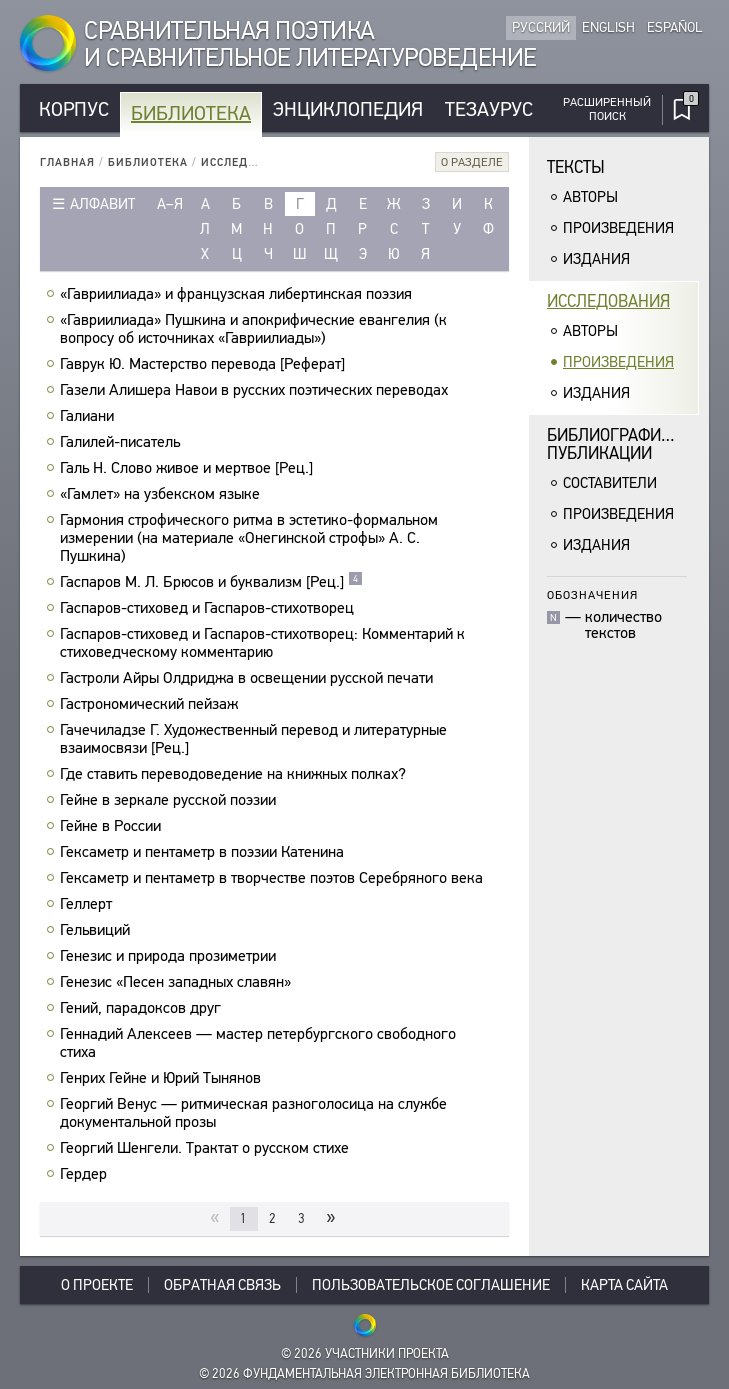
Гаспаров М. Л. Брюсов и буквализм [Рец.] (211, 582)
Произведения (618, 228)
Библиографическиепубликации (623, 444)
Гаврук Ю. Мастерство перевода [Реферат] (205, 364)
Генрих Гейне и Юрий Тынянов (163, 1078)
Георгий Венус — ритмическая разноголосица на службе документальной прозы (253, 1113)
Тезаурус (489, 109)
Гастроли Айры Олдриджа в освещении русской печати (249, 678)
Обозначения (592, 594)
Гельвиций (97, 930)
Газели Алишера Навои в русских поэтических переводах (256, 390)
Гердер (86, 1174)
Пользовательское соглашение (431, 1285)
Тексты (576, 167)
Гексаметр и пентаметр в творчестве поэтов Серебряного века (274, 878)
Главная (67, 162)
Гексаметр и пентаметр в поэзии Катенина (204, 852)
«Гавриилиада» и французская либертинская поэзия (238, 294)
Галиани (89, 416)
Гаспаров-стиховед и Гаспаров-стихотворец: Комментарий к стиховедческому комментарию (262, 643)
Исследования (249, 162)
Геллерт (88, 904)
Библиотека (191, 113)
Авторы (590, 197)
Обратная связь (222, 1285)
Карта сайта (624, 1285)
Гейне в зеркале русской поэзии (170, 800)
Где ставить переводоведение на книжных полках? (235, 774)
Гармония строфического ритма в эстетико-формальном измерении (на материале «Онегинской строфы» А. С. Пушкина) (249, 538)
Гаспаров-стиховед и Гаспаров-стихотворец (209, 608)
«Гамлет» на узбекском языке (162, 494)
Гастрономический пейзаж (151, 704)
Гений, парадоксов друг (143, 1008)
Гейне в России (113, 826)
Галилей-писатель (122, 442)
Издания (596, 259)
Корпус (74, 109)
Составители (610, 483)
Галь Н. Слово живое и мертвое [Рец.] (189, 468)
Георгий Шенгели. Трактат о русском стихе (207, 1148)
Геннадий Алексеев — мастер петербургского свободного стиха (258, 1043)
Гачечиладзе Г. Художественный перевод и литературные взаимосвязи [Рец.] (253, 739)
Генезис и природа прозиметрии (170, 956)
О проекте (97, 1285)
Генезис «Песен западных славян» (178, 982)
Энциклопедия (348, 109)
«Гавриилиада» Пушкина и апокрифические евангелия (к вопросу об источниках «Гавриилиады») (253, 329)
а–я (170, 204)
